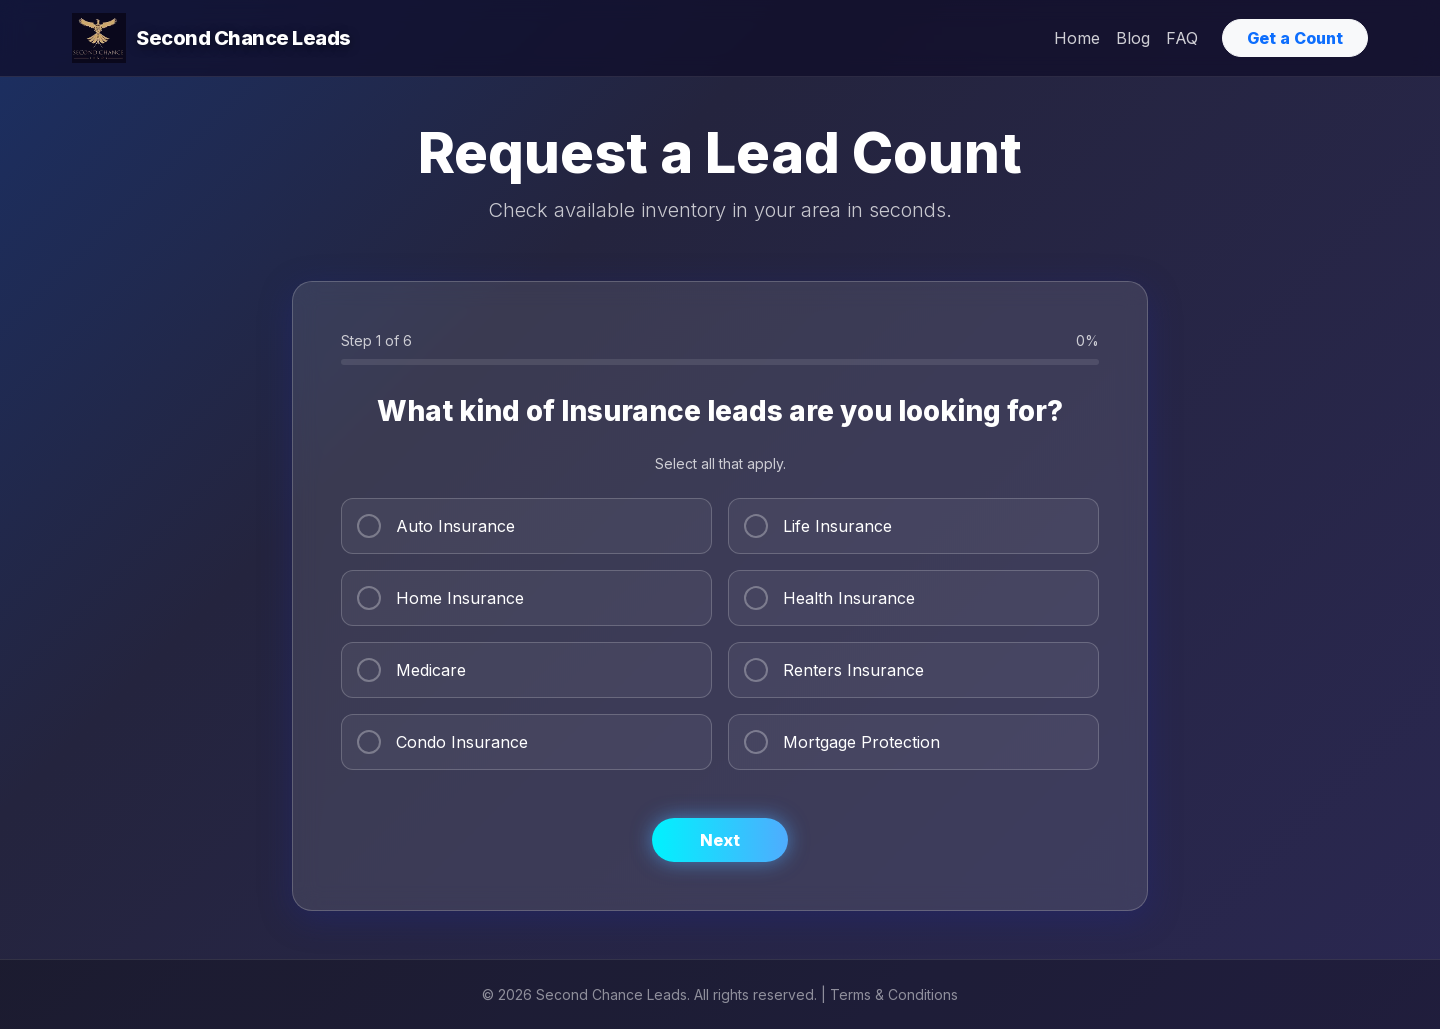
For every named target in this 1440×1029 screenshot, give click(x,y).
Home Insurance (440, 598)
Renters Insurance (834, 670)
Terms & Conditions (894, 994)
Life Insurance (818, 526)
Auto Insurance (436, 526)
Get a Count (1295, 38)
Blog (1133, 38)
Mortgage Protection (842, 742)
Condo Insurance (442, 742)
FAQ (1182, 38)
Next (720, 840)
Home (1077, 38)
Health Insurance (829, 598)
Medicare (411, 670)
